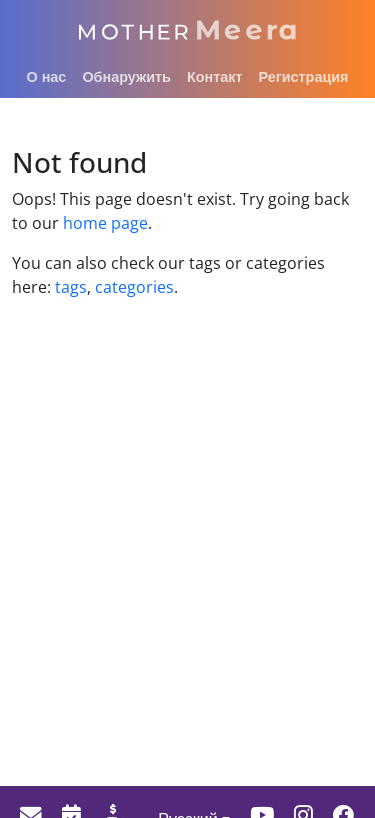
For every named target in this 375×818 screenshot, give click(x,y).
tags (71, 287)
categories (132, 287)
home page (105, 223)
